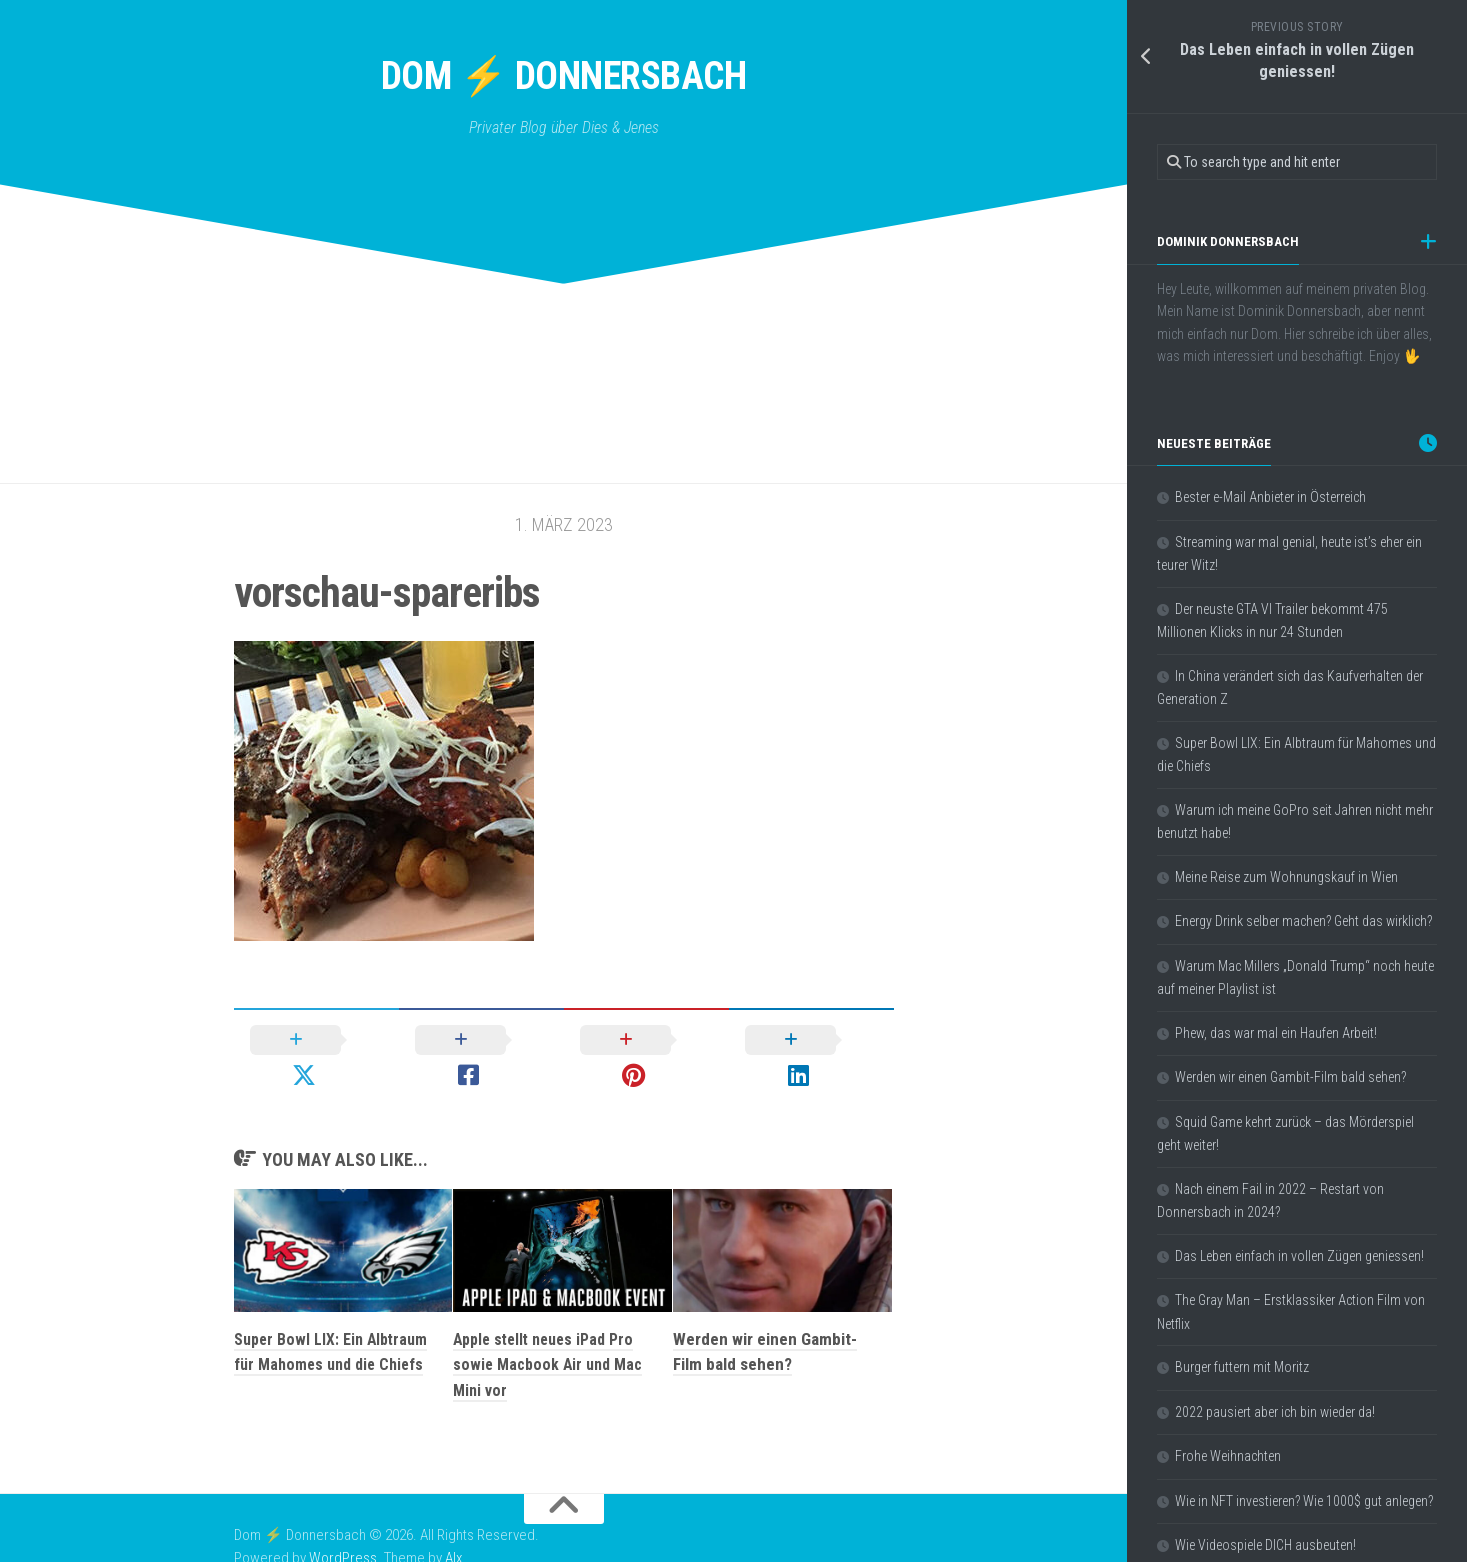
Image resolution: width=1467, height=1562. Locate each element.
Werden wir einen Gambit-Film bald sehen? (1290, 1077)
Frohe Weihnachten (1228, 1456)
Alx (453, 1530)
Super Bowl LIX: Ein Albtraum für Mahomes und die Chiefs (331, 1336)
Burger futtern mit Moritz (1242, 1367)
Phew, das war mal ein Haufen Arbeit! (1276, 1033)
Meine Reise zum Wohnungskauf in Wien (1286, 877)
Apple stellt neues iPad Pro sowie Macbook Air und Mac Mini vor (550, 1336)
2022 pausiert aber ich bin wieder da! (1275, 1412)
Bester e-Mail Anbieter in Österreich (1270, 497)
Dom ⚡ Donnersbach (564, 79)
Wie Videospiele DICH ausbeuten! (1265, 1545)
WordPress (343, 1530)
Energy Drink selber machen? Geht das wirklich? (1303, 921)
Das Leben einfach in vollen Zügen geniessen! (1299, 1256)
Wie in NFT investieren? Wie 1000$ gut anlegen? (1304, 1501)
